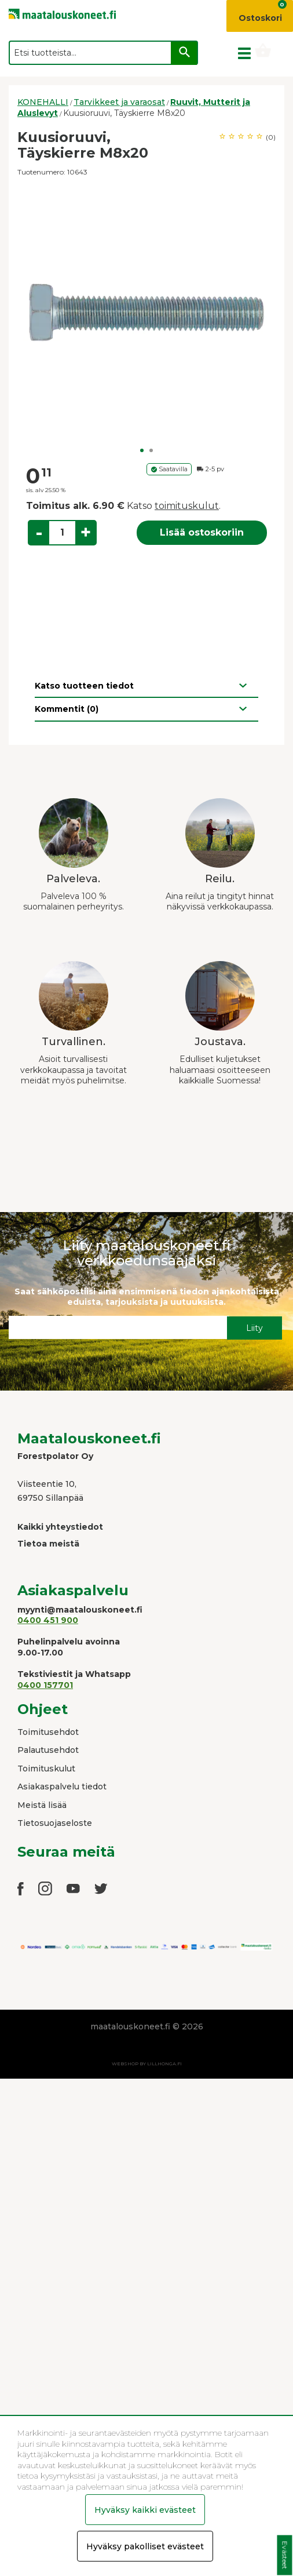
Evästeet (284, 2555)
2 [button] (151, 450)
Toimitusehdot (48, 1732)
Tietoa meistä (48, 1543)
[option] (146, 312)
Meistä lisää (42, 1805)
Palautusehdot (48, 1750)
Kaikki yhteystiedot (60, 1527)
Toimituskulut (46, 1768)
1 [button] (142, 450)
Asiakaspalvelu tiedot (62, 1786)
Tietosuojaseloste (54, 1823)
